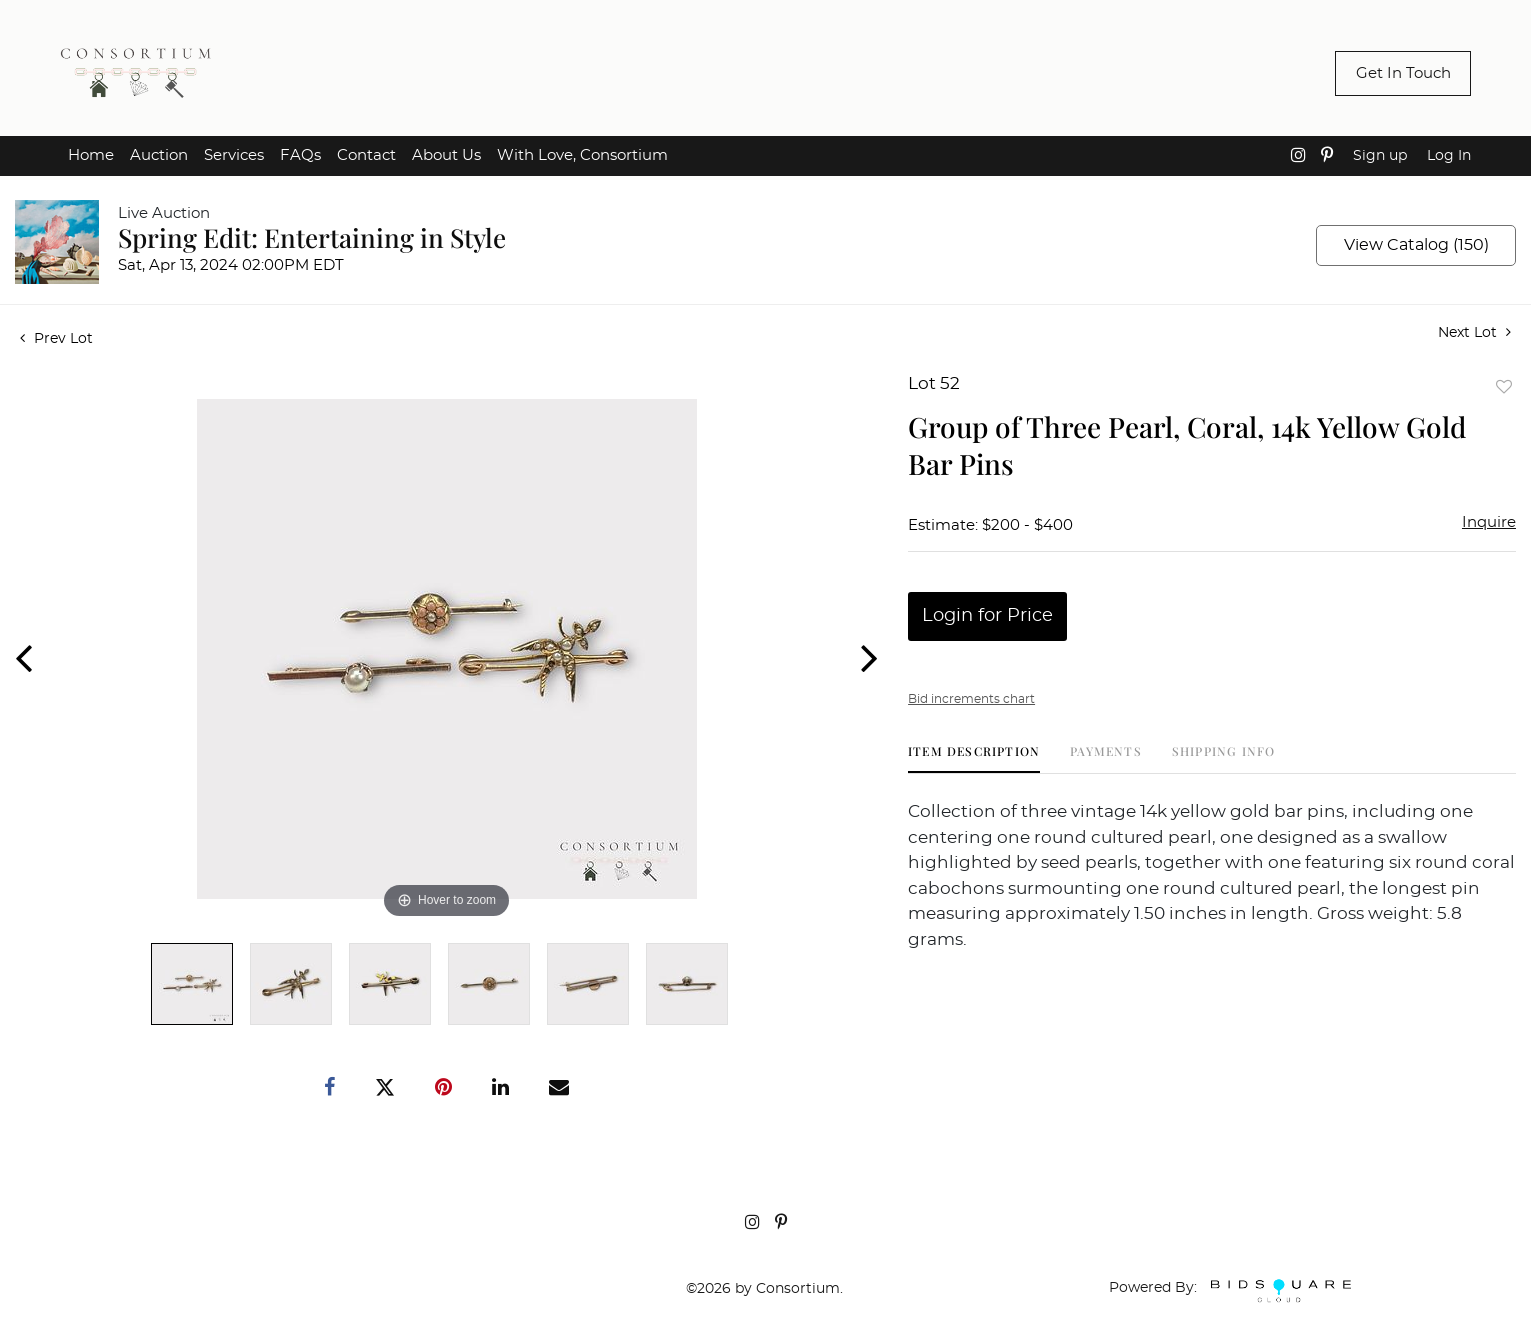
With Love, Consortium (582, 155)
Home (91, 155)
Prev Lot (56, 339)
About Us (446, 155)
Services (234, 155)
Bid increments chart (971, 699)
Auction (159, 155)
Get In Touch (1403, 73)
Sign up (1380, 156)
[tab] (974, 758)
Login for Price (987, 616)
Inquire (1489, 522)
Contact (366, 155)
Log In (1449, 156)
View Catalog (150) (1416, 245)
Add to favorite (1504, 386)
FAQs (300, 155)
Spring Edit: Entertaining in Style (312, 237)
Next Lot (1474, 332)
